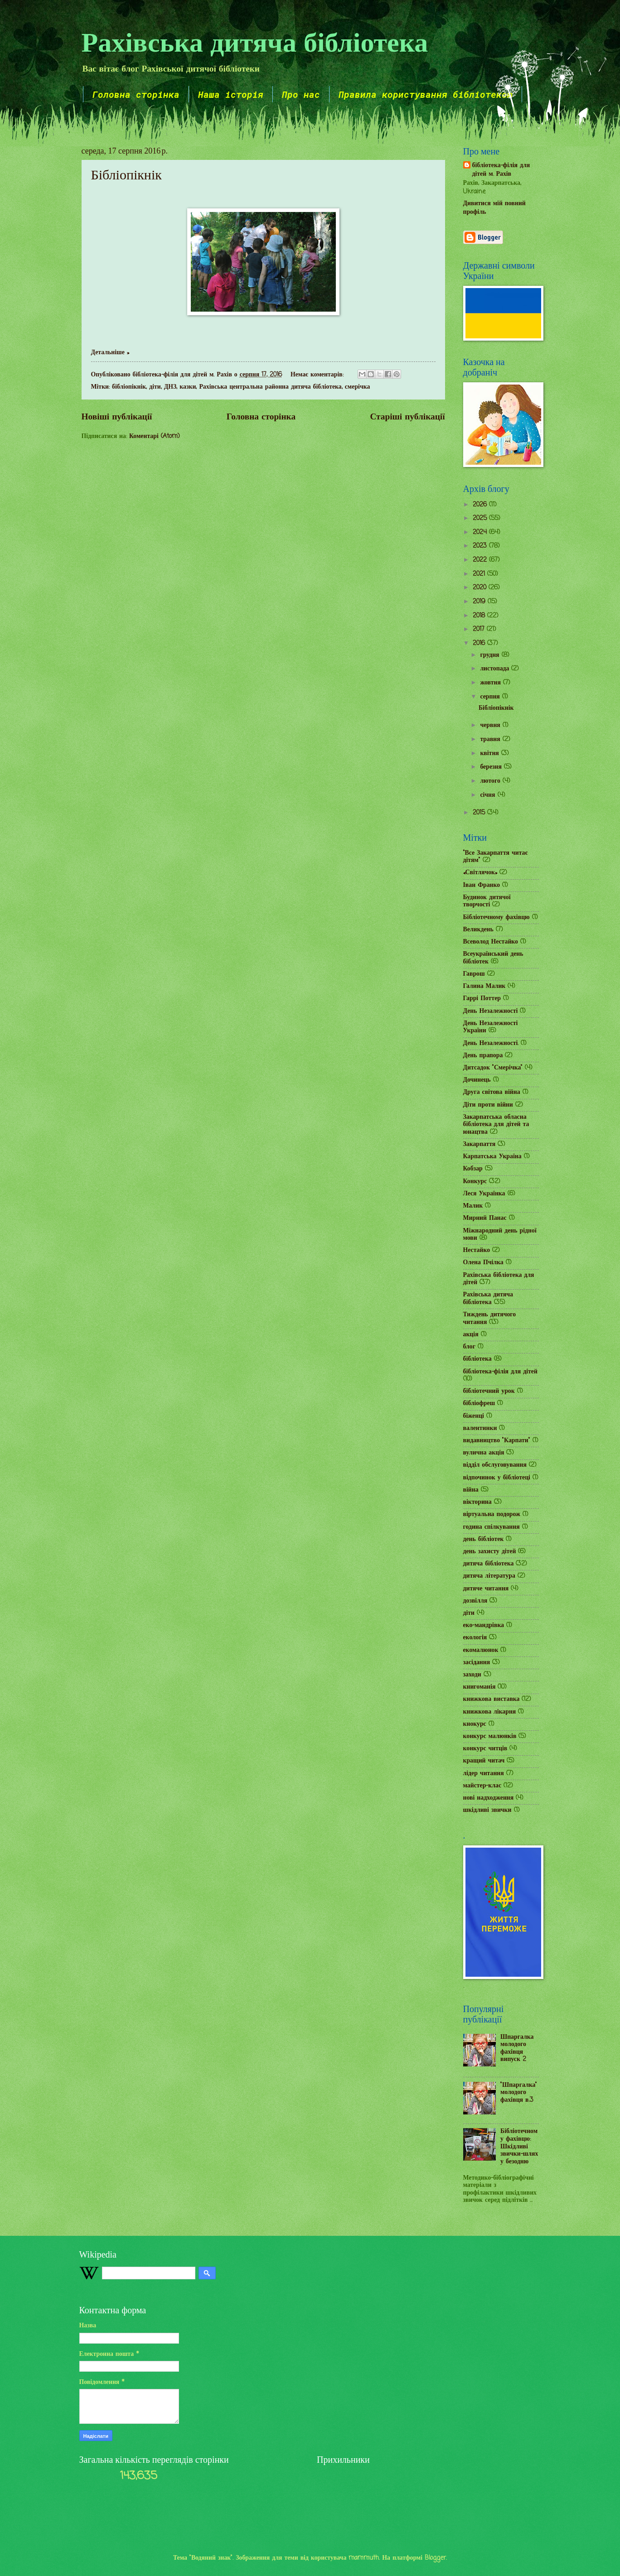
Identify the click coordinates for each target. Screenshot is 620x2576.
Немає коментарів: (318, 375)
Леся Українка (484, 1194)
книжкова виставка (491, 1699)
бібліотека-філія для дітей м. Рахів (501, 170)
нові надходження (488, 1798)
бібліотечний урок (489, 1391)
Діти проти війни (488, 1105)
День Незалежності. (491, 1043)
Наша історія (230, 94)
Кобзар (473, 1169)
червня (491, 725)
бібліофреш (479, 1403)
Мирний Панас (485, 1218)
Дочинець (477, 1080)
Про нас (301, 94)
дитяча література (489, 1576)
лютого (491, 781)
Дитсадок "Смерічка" (493, 1068)
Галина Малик (484, 986)
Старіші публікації (407, 417)
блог (469, 1347)
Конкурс (475, 1181)
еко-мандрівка (483, 1625)
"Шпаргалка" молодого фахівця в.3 (518, 2092)
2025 (481, 518)
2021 (480, 574)
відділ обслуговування (495, 1465)
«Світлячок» (480, 872)
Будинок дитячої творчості (487, 901)
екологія (475, 1637)
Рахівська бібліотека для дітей (498, 1279)
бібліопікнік (129, 387)
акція (471, 1334)
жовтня (491, 683)
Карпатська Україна (492, 1156)
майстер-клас (482, 1786)
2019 (480, 602)
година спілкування (491, 1527)
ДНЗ (170, 387)
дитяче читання (486, 1589)
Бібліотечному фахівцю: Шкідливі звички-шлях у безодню (519, 2146)
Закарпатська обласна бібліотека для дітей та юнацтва (496, 1124)
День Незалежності (490, 1011)
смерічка (357, 387)
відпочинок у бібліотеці (496, 1478)
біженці (473, 1416)
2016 (480, 643)
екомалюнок (481, 1650)
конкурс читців (485, 1748)
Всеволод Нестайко (490, 942)
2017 (480, 629)
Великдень (478, 929)
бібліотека (477, 1359)
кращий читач (484, 1761)
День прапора (483, 1055)
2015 (480, 813)
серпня (491, 697)
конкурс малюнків (490, 1736)
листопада (495, 669)
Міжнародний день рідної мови (500, 1234)
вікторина (477, 1502)
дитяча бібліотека (488, 1564)
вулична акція (483, 1453)
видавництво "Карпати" (496, 1440)
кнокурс (474, 1724)
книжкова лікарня (489, 1712)
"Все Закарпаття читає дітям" (495, 857)
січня (488, 795)
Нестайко (476, 1250)
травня (491, 739)
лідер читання (483, 1773)
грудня (490, 655)
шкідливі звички (487, 1810)
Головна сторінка (135, 94)
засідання (476, 1662)
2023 (481, 546)
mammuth (364, 2558)
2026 (481, 505)
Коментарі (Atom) (154, 436)
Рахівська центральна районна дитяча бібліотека (270, 387)
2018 (480, 616)
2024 (481, 532)
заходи (472, 1675)
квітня (490, 753)
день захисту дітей (489, 1551)
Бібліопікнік (126, 174)
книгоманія (479, 1687)
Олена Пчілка (483, 1262)
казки (187, 387)
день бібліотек (483, 1539)
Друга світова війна (491, 1092)
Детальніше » (110, 352)
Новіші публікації (117, 417)
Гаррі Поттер (482, 998)
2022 (481, 560)
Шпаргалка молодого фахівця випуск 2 (516, 2048)
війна (471, 1490)
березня (492, 767)
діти (155, 387)
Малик (473, 1206)
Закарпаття (479, 1144)
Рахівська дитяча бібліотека (255, 41)
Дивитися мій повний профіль (494, 208)
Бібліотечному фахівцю (496, 917)
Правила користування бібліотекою (426, 94)
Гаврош (474, 974)
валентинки (480, 1428)
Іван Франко (481, 885)
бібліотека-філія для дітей (500, 1372)
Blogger (435, 2558)
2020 (481, 587)
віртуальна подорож (492, 1514)
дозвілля (475, 1601)
